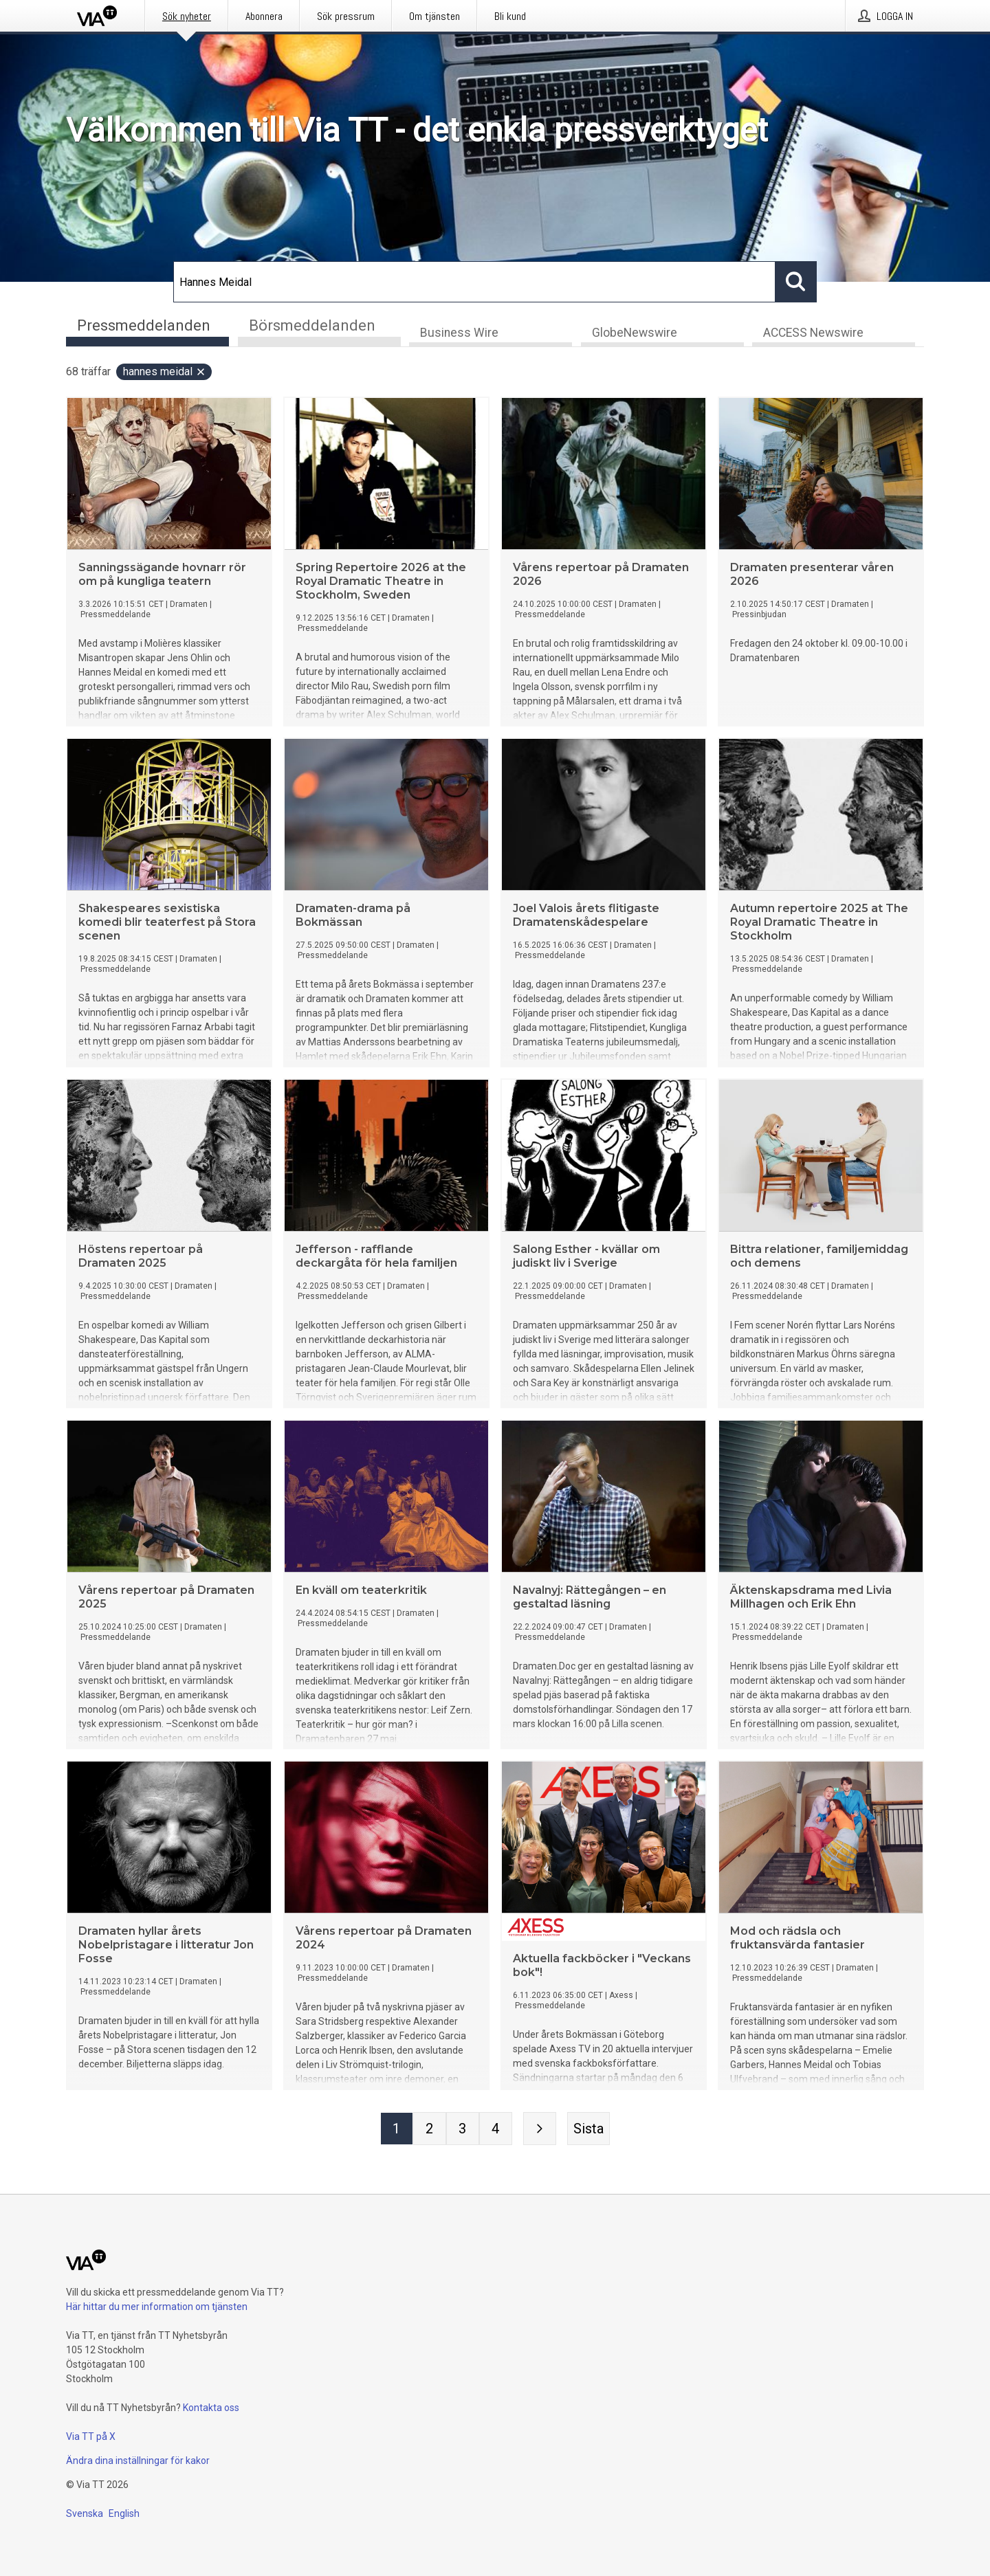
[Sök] (474, 281)
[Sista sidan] (588, 2129)
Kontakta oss (211, 2407)
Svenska (84, 2513)
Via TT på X (91, 2436)
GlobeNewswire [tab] (634, 334)
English (124, 2513)
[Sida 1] (396, 2129)
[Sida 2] (429, 2129)
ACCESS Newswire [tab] (813, 334)
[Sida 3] (462, 2129)
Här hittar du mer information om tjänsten (157, 2306)
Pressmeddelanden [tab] (143, 325)
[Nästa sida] (539, 2129)
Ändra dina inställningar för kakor (138, 2460)
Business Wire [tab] (459, 334)
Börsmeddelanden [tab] (312, 325)
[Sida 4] (495, 2129)
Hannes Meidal (164, 372)
